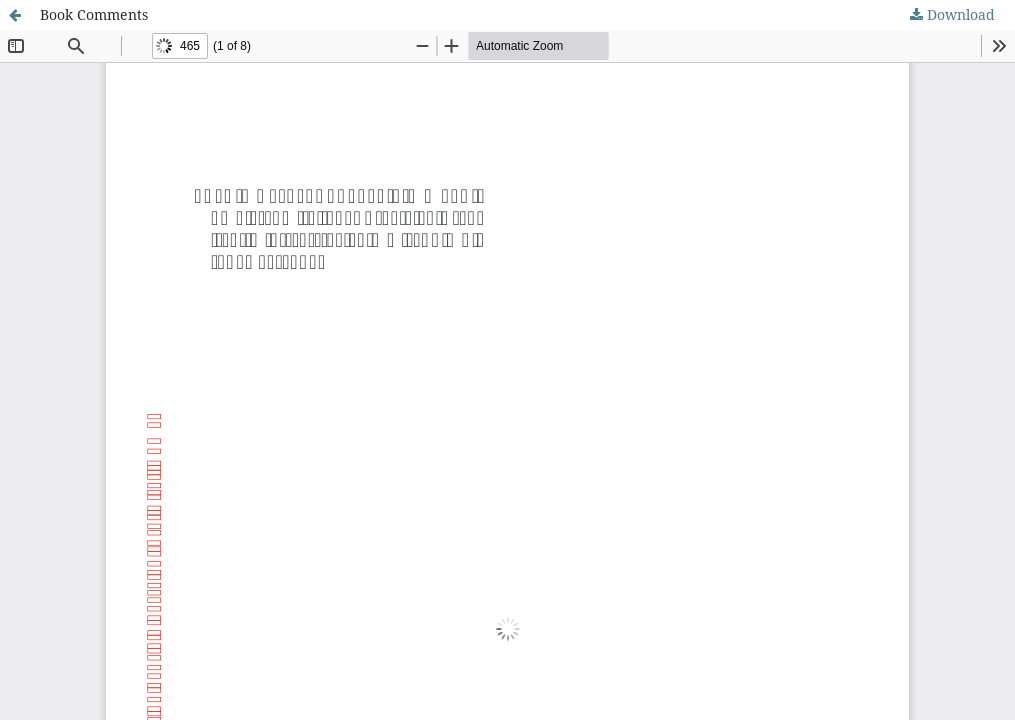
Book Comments (94, 14)
